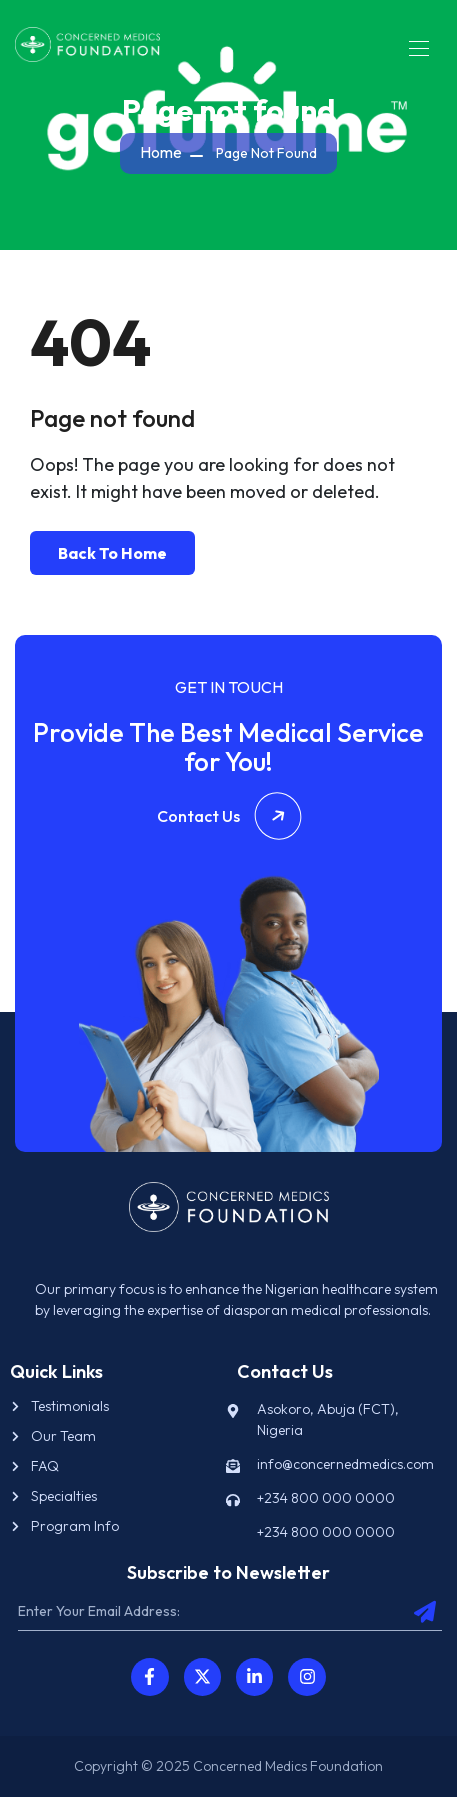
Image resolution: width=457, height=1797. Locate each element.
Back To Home (112, 553)
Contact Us (229, 816)
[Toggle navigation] (417, 48)
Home (161, 152)
